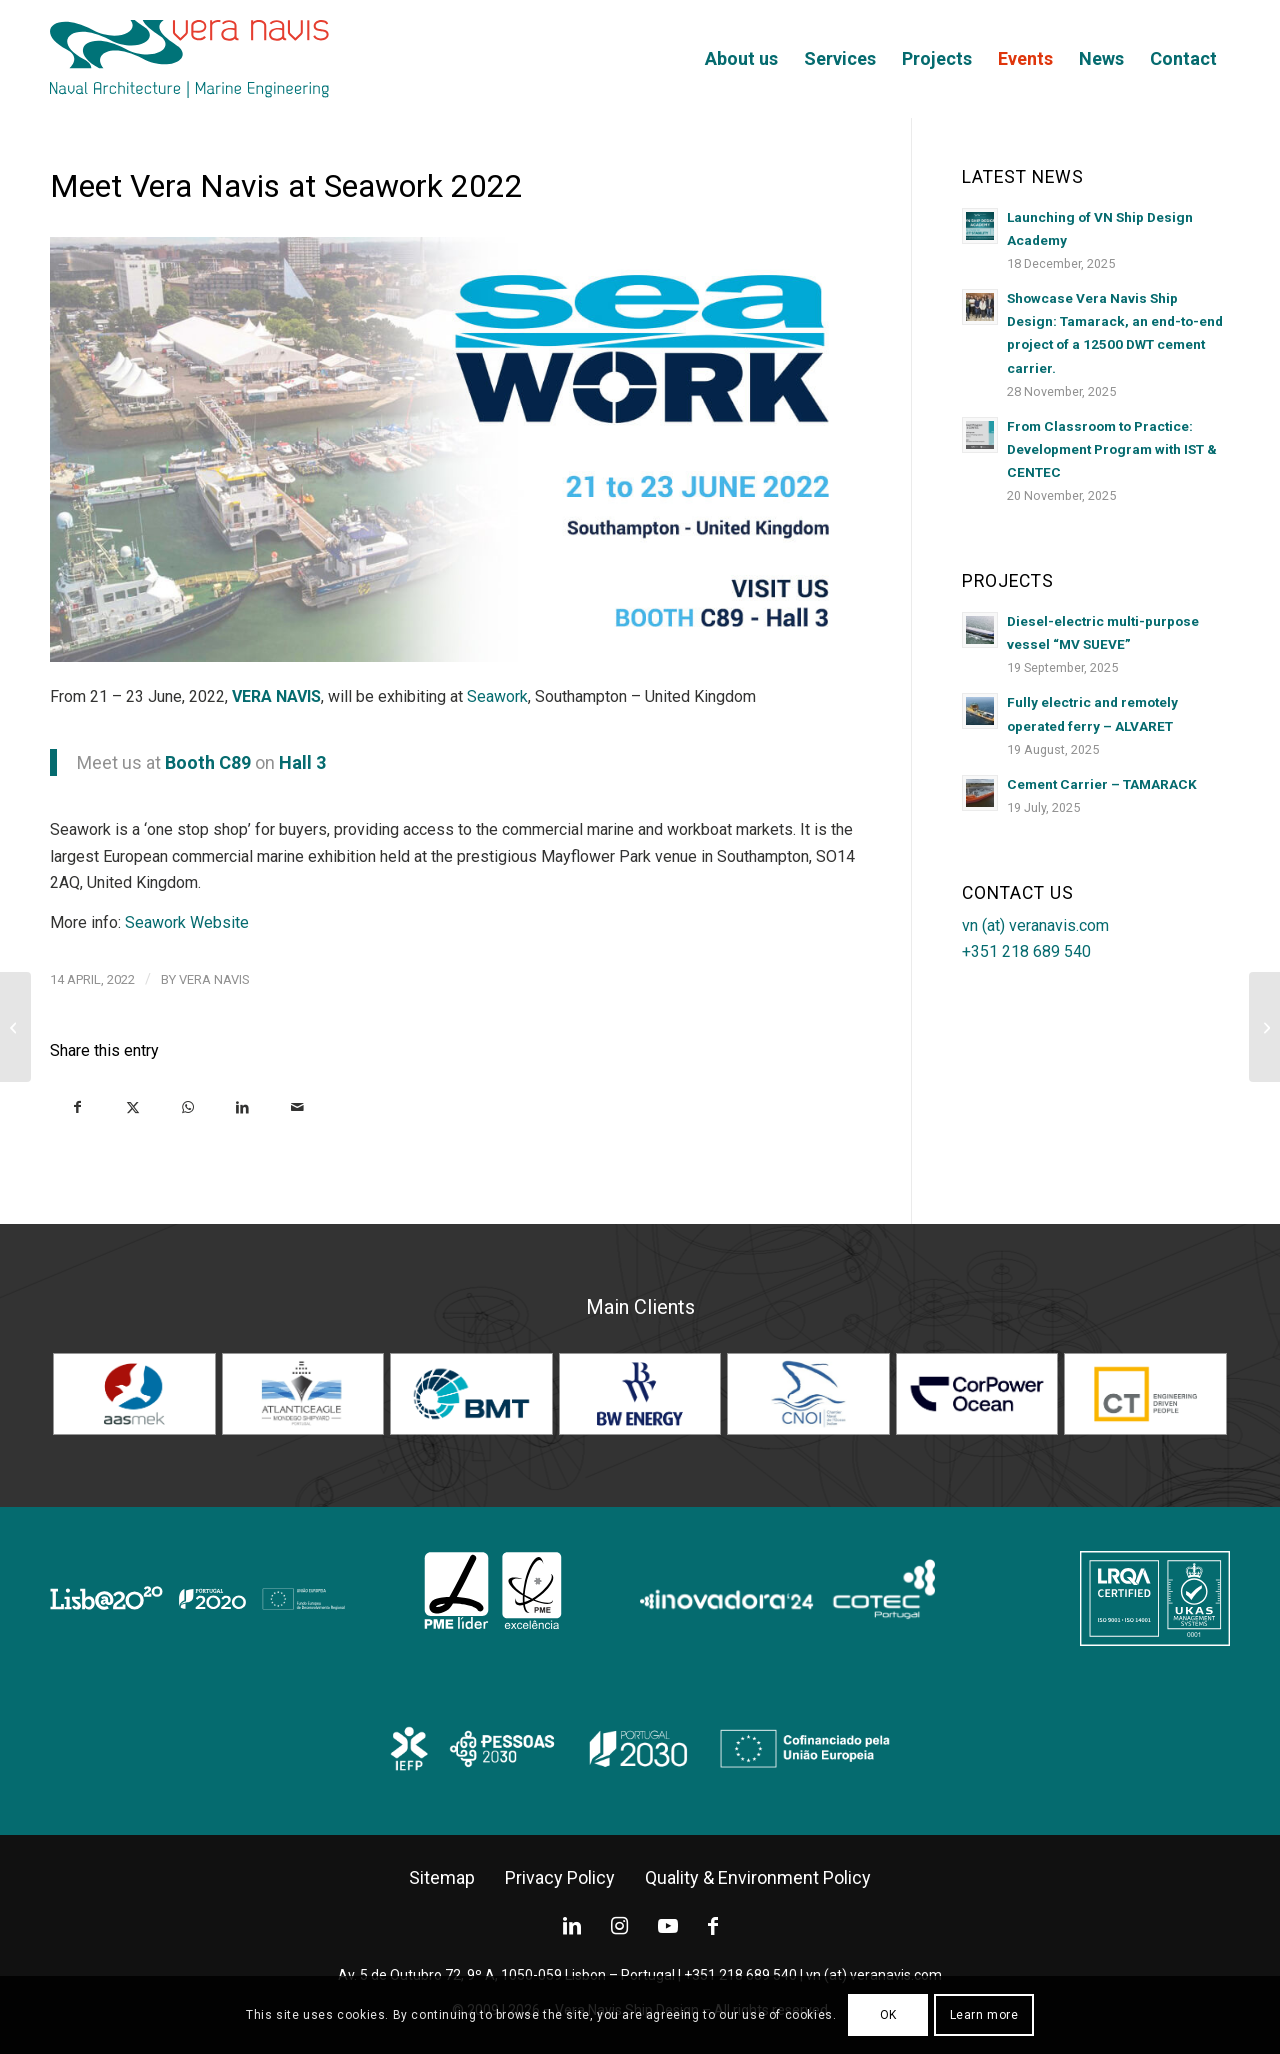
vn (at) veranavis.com (1035, 925)
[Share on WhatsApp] (187, 1106)
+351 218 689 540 (1026, 951)
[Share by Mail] (297, 1106)
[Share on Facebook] (77, 1106)
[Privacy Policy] (560, 1878)
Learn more (984, 2015)
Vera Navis (214, 979)
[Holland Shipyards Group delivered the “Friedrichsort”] (1264, 1027)
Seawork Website (187, 922)
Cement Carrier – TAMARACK (1102, 784)
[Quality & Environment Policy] (758, 1878)
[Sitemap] (442, 1878)
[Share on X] (132, 1106)
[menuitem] (741, 59)
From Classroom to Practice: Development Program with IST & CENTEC (1112, 449)
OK (888, 2015)
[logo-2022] (189, 59)
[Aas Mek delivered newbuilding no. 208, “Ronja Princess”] (15, 1027)
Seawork (497, 696)
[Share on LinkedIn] (242, 1106)
